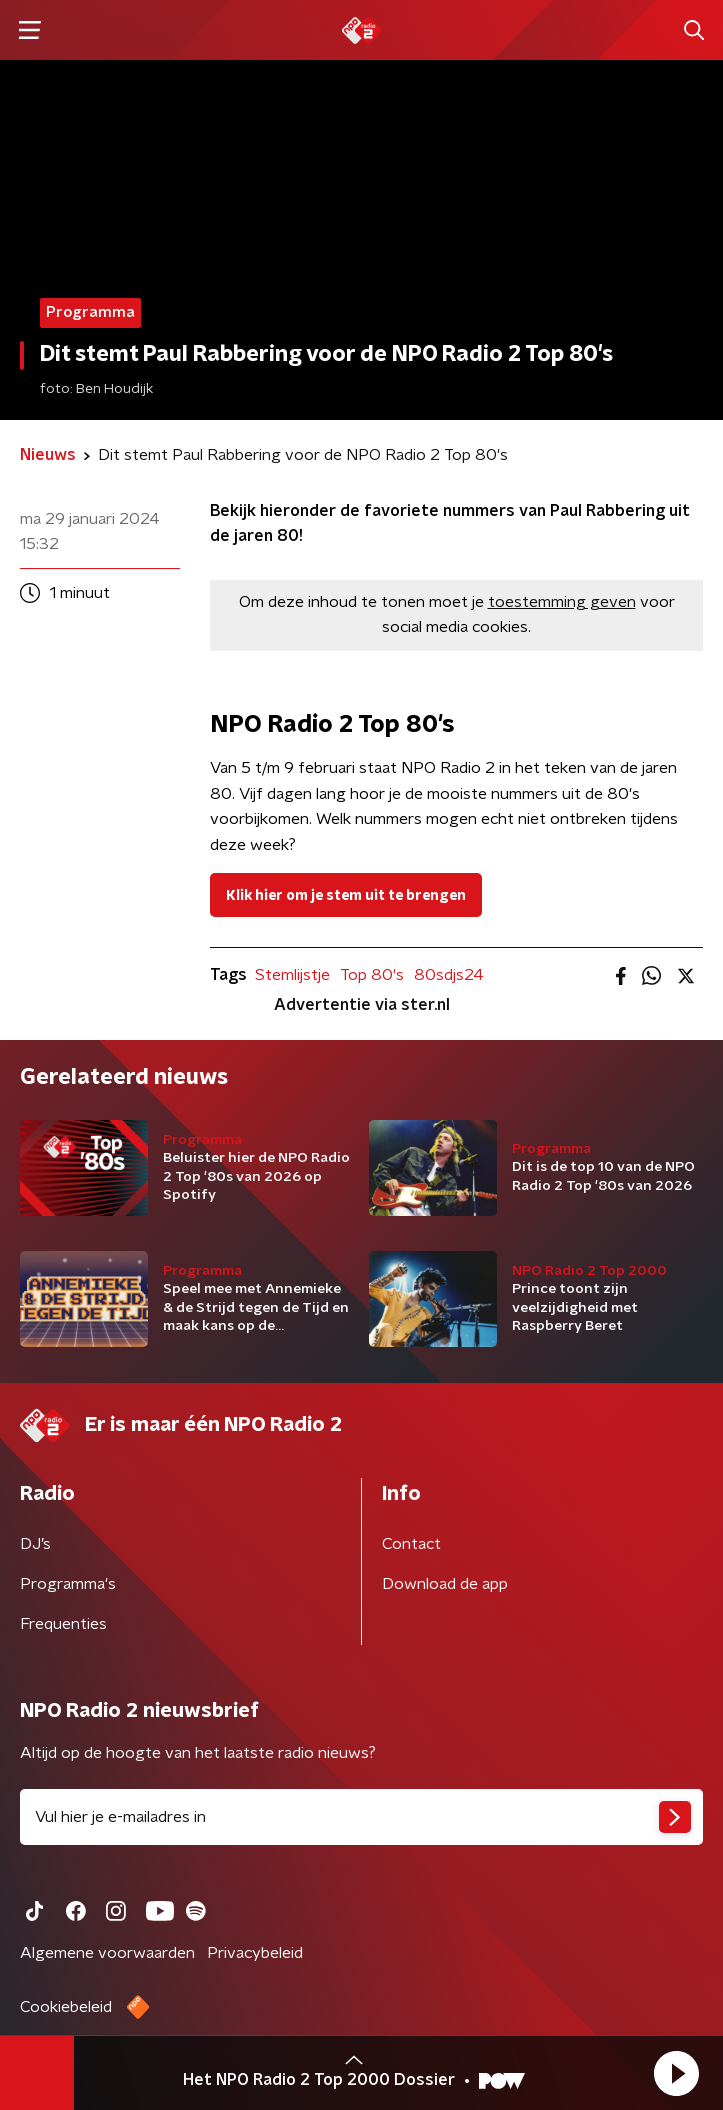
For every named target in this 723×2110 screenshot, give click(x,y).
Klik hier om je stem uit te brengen (346, 896)
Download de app (445, 1584)
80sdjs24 (449, 975)
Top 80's (372, 975)
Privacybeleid (255, 1953)
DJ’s (35, 1544)
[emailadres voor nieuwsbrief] (361, 1817)
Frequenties (63, 1624)
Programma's (68, 1584)
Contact (411, 1544)
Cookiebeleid (66, 2007)
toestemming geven (562, 602)
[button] (676, 2073)
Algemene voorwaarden (107, 1953)
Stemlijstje (292, 975)
